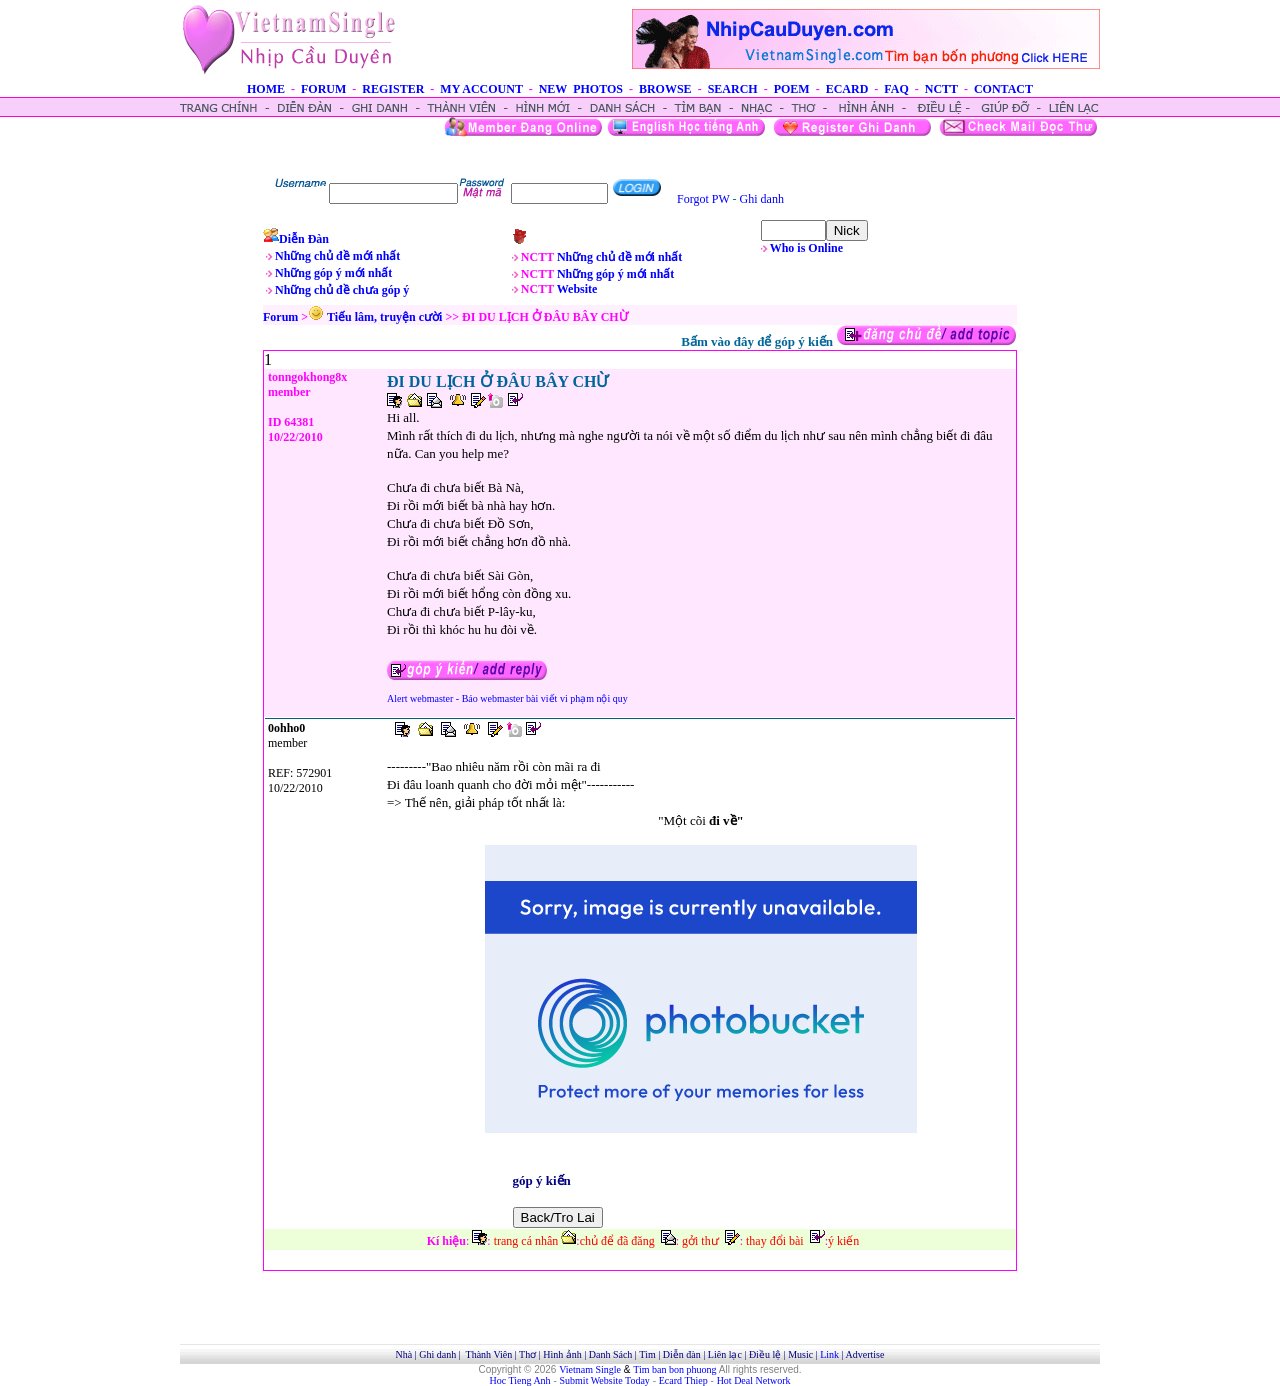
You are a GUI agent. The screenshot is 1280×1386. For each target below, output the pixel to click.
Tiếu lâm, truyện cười (384, 317)
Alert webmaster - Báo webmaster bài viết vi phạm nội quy (507, 698)
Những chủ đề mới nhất (337, 256)
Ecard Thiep (683, 1380)
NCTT (941, 89)
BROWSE (665, 89)
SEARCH (733, 89)
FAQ (896, 89)
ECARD (847, 89)
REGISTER (393, 89)
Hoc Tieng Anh (520, 1380)
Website (577, 289)
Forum (280, 317)
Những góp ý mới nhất (333, 273)
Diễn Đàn (304, 239)
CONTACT (1003, 89)
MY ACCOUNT (481, 89)
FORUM (323, 89)
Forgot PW (703, 199)
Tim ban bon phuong (674, 1369)
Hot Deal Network (754, 1380)
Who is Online (806, 248)
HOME (266, 89)
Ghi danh (762, 199)
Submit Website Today (605, 1380)
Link (829, 1354)
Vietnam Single (590, 1369)
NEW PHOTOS (581, 89)
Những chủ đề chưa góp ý (342, 290)
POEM (792, 89)
